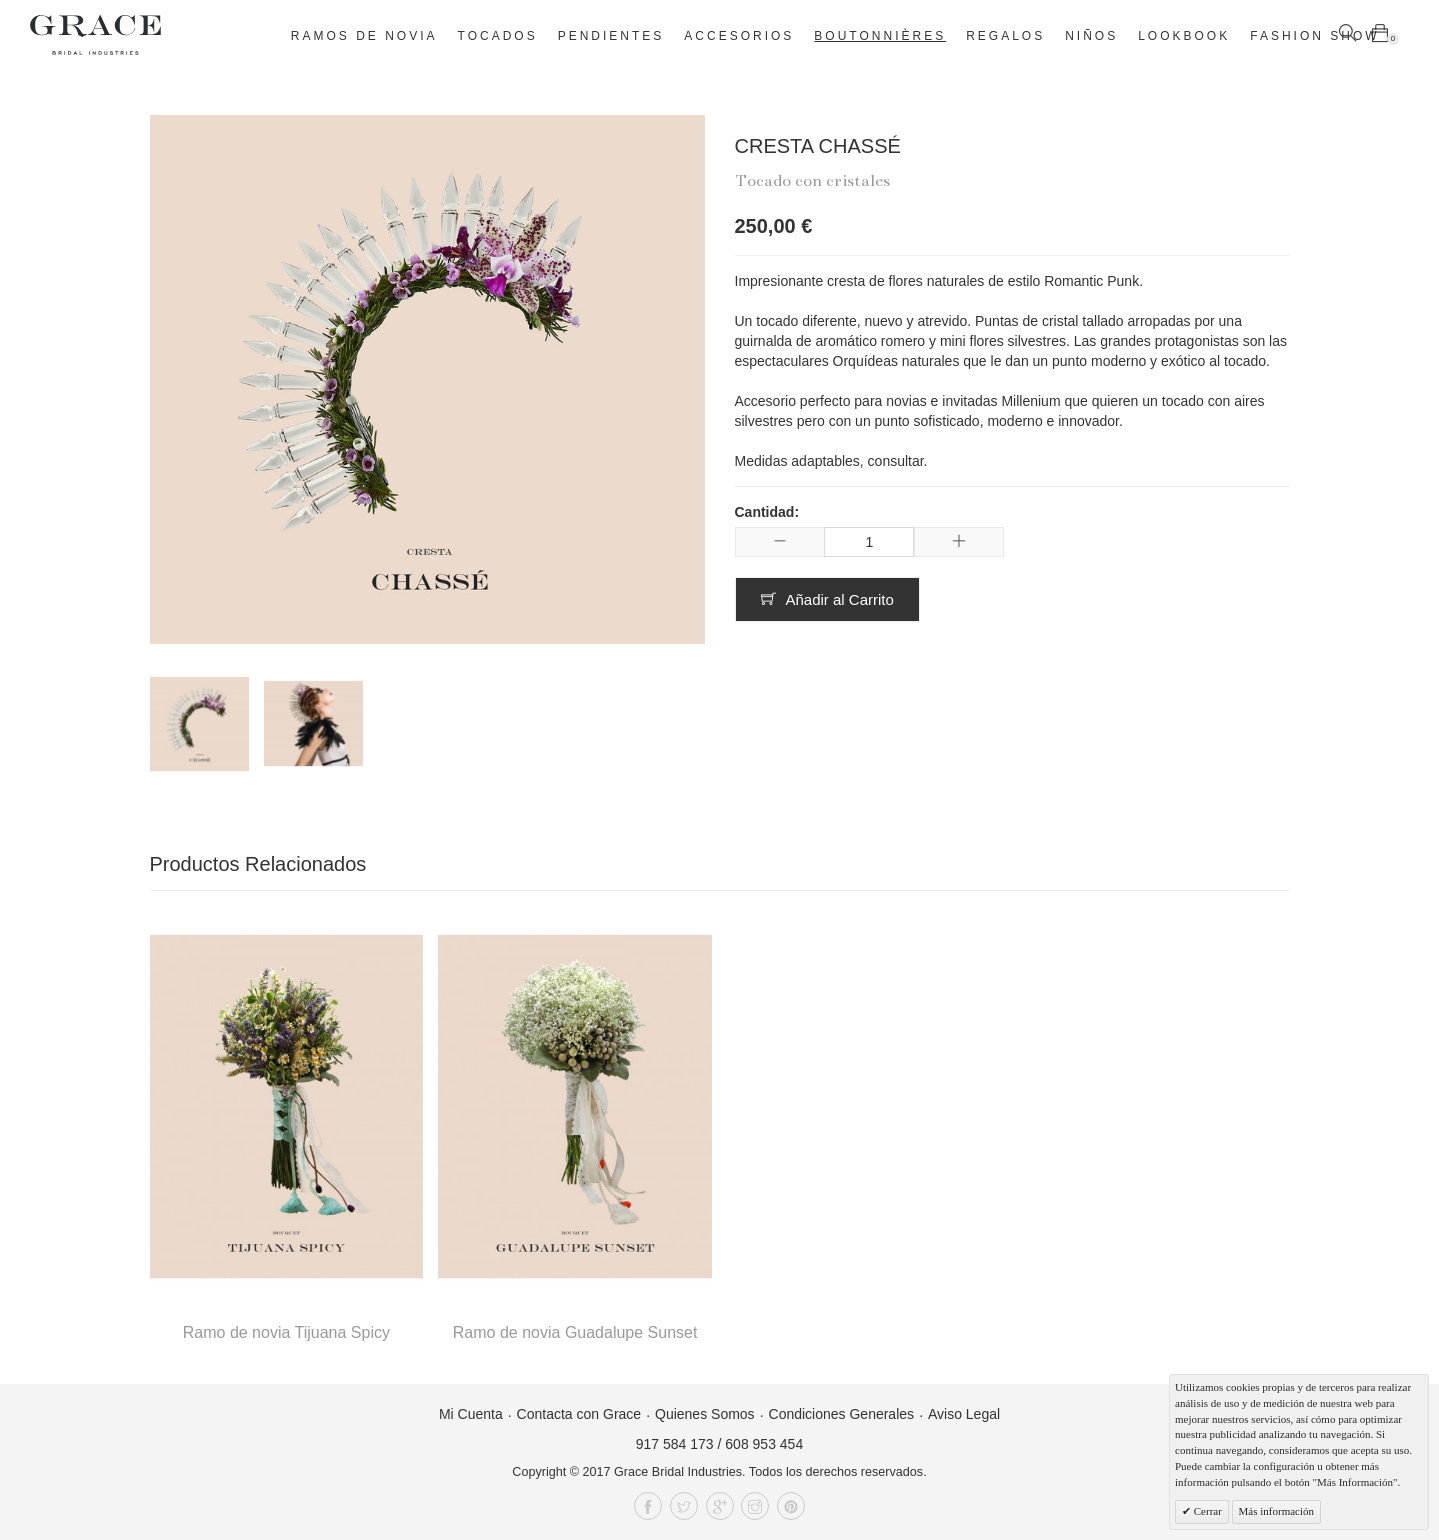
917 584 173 (675, 1444)
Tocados (498, 36)
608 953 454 (764, 1444)
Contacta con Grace (579, 1414)
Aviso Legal (964, 1414)
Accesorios (739, 36)
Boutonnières (880, 36)
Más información (1276, 1511)
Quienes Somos (705, 1414)
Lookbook (1184, 36)
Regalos (1005, 36)
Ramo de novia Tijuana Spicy (286, 1332)
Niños (1091, 36)
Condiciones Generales (842, 1414)
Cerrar (1206, 1511)
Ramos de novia (364, 36)
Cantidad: (767, 512)
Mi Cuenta (471, 1414)
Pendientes (611, 36)
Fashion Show (1314, 36)
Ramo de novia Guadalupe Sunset (575, 1332)
